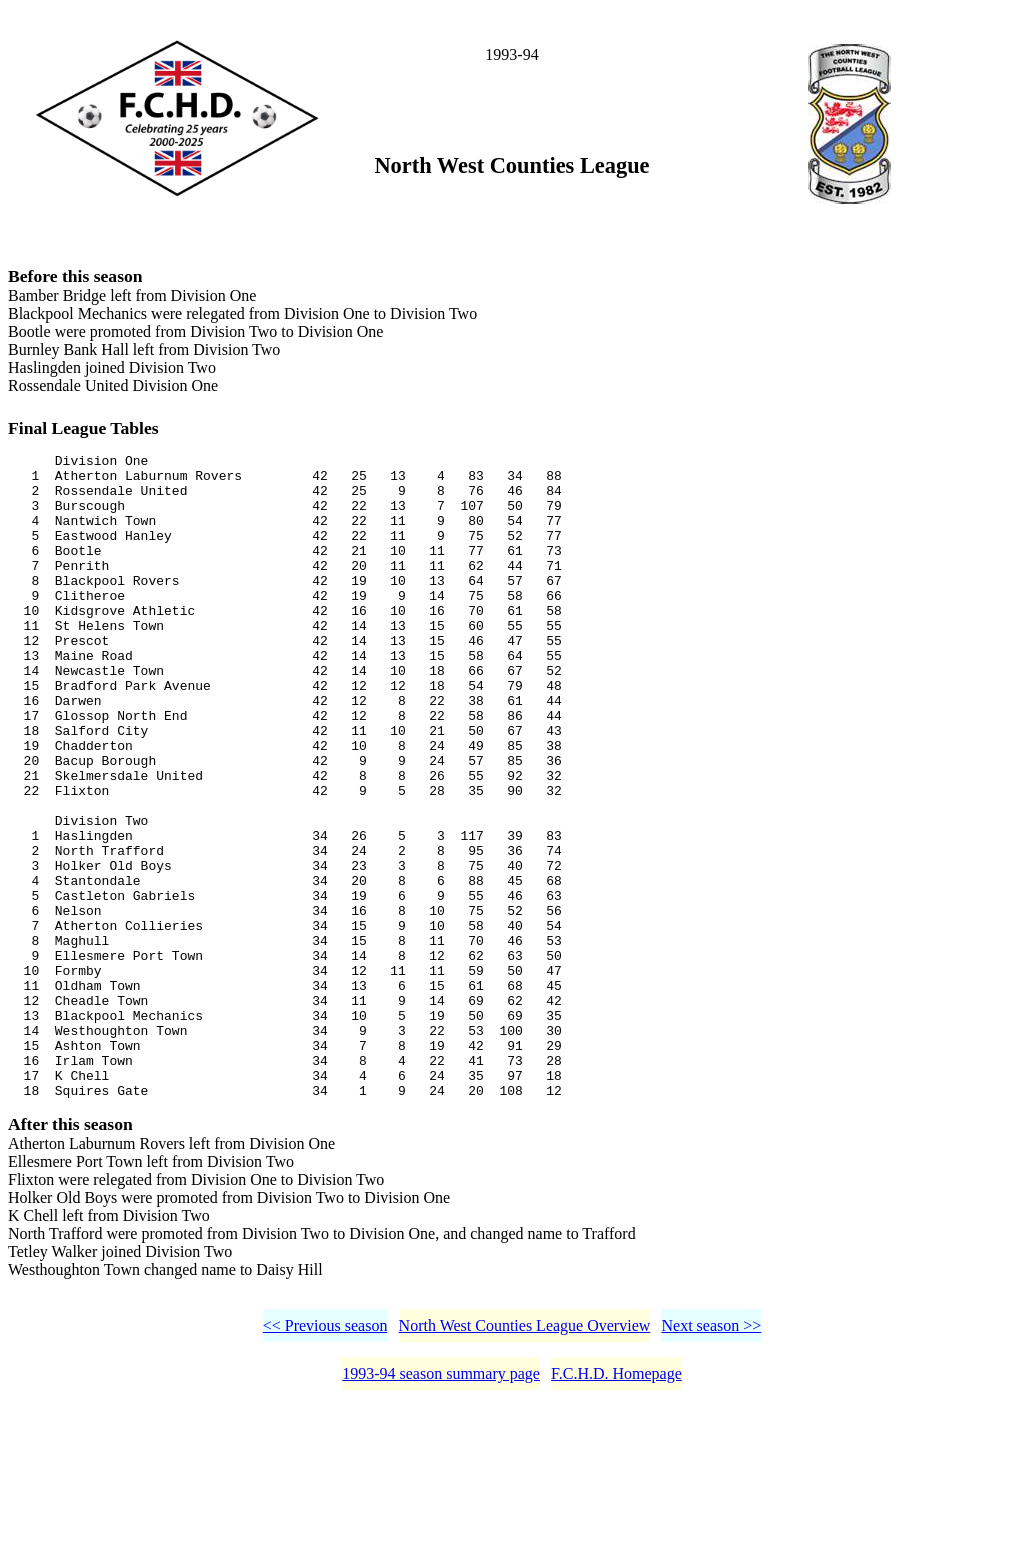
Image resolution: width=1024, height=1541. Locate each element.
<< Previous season (325, 1460)
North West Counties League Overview (525, 1460)
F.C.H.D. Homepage (616, 1508)
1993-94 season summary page (441, 1508)
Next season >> (711, 1460)
